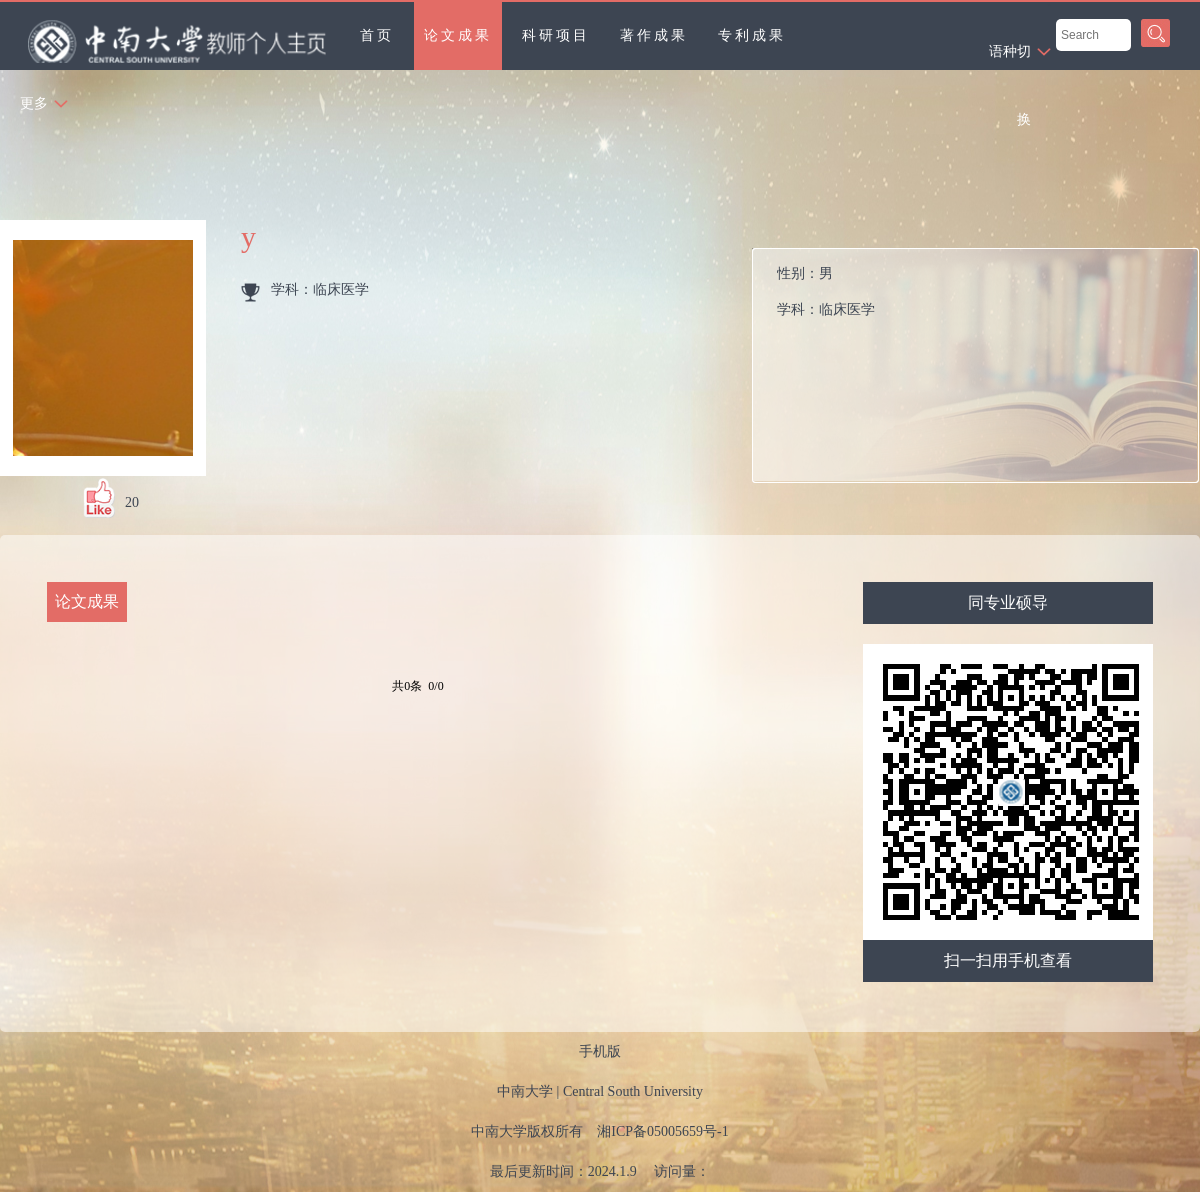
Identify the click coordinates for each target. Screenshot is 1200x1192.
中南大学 (525, 1091)
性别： (983, 297)
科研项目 (556, 35)
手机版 (600, 1051)
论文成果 (458, 35)
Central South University (633, 1091)
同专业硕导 (1008, 602)
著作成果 (654, 35)
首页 (377, 35)
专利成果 (752, 35)
